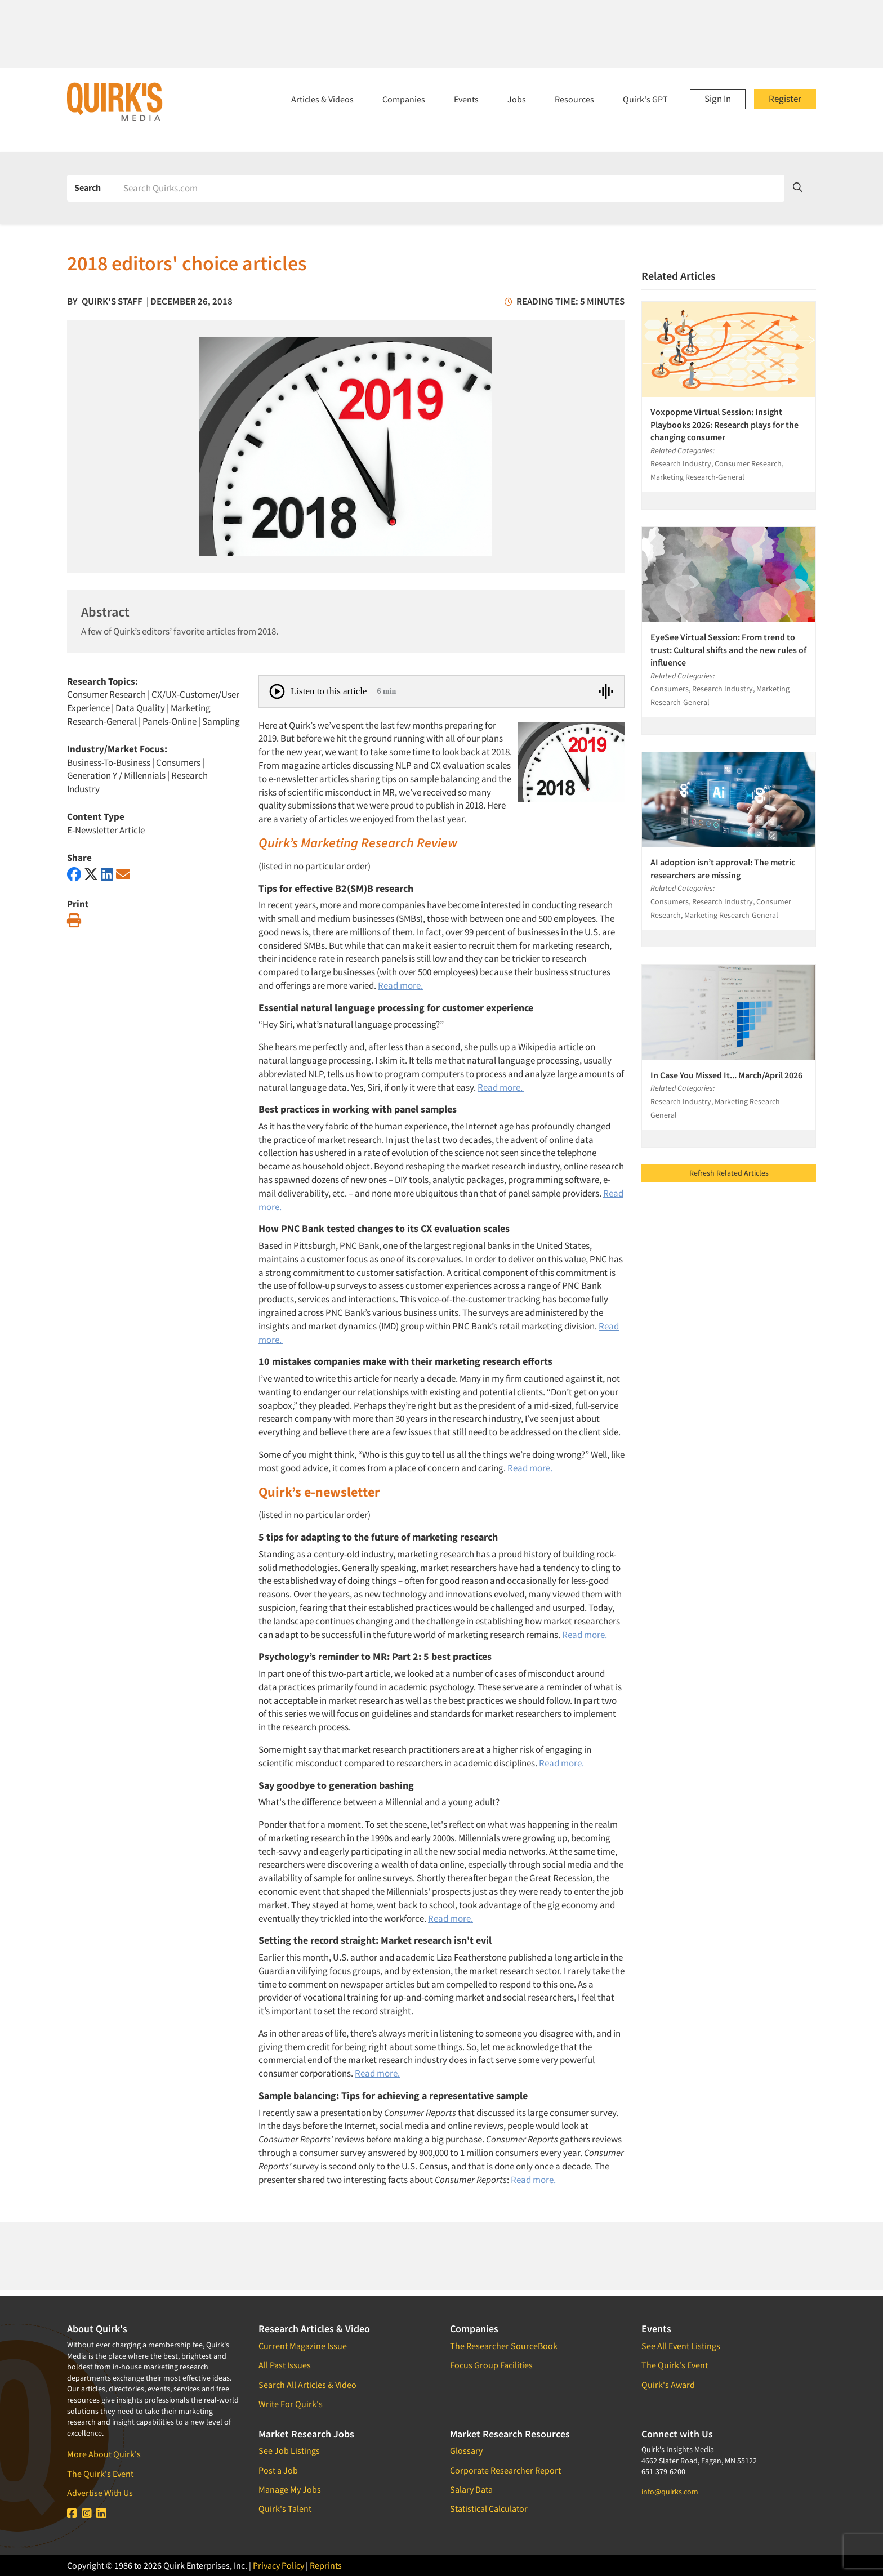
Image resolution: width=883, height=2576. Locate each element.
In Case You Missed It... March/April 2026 (726, 1075)
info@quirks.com (669, 2491)
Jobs (516, 99)
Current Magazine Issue (302, 2345)
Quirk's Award (668, 2384)
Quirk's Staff (112, 301)
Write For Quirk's (290, 2403)
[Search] (450, 188)
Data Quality (140, 708)
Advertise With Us (100, 2492)
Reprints (326, 2565)
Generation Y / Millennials (116, 775)
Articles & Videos (322, 99)
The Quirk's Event (100, 2473)
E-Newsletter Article (106, 830)
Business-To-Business (108, 762)
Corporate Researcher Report (505, 2470)
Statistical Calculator (489, 2508)
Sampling (221, 721)
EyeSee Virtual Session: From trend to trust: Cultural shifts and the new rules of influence (728, 649)
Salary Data (471, 2489)
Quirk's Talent (284, 2508)
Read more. (400, 985)
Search (87, 187)
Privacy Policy (278, 2565)
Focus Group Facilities (491, 2364)
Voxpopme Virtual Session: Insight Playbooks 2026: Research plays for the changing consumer (724, 424)
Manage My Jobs (289, 2489)
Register (785, 98)
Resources (574, 99)
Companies (403, 99)
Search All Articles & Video (307, 2384)
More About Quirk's (104, 2453)
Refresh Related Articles (729, 1173)
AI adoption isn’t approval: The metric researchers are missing (722, 868)
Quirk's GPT (645, 99)
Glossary (466, 2450)
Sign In (717, 98)
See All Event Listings (680, 2345)
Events (466, 99)
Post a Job (278, 2470)
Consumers (178, 762)
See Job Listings (289, 2450)
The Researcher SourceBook (504, 2345)
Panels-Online (169, 721)
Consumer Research (106, 694)
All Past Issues (284, 2364)
